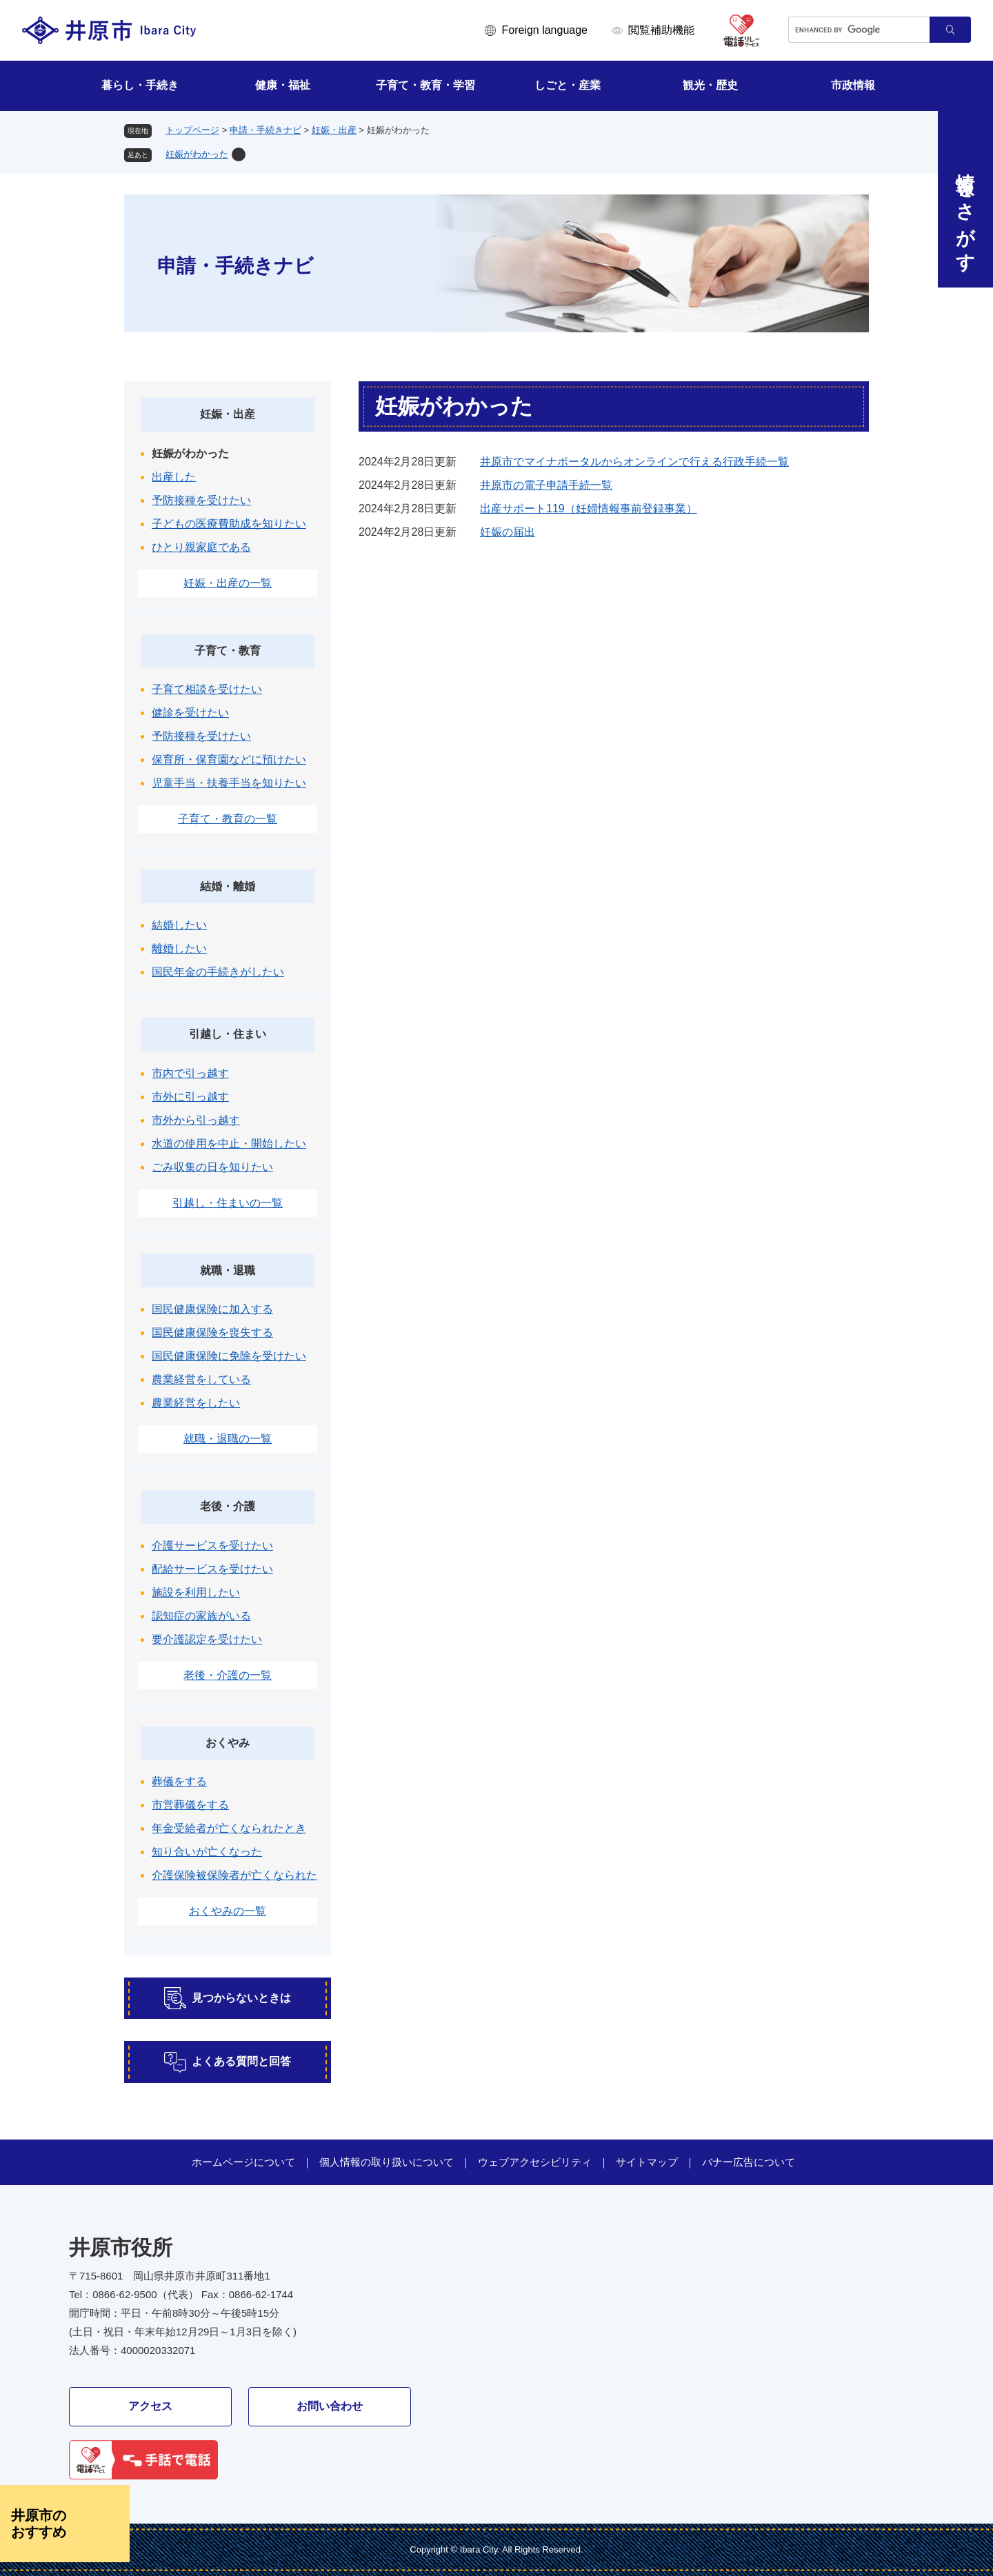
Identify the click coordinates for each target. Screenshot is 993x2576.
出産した (174, 477)
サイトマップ (647, 2162)
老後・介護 (227, 1506)
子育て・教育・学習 (425, 85)
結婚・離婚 (227, 886)
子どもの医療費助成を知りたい (229, 524)
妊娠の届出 (507, 532)
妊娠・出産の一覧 (227, 583)
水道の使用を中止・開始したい (229, 1143)
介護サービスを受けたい (212, 1545)
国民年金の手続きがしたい (218, 972)
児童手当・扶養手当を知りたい (229, 783)
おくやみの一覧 (227, 1911)
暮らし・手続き (140, 85)
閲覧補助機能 (661, 30)
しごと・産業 (567, 85)
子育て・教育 (227, 650)
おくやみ (227, 1743)
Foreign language (544, 30)
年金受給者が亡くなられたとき (229, 1828)
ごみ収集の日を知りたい (212, 1167)
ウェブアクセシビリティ (535, 2162)
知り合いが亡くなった (207, 1852)
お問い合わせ (330, 2406)
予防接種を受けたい (201, 500)
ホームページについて (243, 2162)
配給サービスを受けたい (212, 1569)
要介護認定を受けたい (207, 1639)
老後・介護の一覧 (227, 1675)
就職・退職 (227, 1270)
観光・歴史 (710, 85)
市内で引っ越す (190, 1073)
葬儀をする (179, 1781)
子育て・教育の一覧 (227, 819)
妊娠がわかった (197, 154)
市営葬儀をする (190, 1805)
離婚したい (179, 948)
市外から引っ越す (196, 1120)
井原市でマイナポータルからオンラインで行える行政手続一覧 (634, 461)
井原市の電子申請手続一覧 (546, 485)
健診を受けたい (190, 712)
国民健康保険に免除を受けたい (229, 1356)
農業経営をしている (201, 1379)
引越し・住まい (227, 1034)
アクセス (150, 2406)
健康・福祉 (282, 85)
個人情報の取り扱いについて (386, 2162)
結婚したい (179, 925)
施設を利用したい (196, 1592)
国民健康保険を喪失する (212, 1332)
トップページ (192, 130)
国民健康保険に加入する (212, 1309)
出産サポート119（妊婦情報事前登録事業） (588, 508)
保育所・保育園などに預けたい (229, 759)
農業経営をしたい (196, 1403)
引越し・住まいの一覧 (227, 1203)
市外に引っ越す (190, 1097)
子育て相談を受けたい (207, 689)
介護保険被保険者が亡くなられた (234, 1875)
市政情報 (853, 85)
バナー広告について (748, 2162)
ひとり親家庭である (201, 547)
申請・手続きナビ (265, 130)
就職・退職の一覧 (227, 1439)
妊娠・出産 (334, 130)
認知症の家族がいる (201, 1616)
